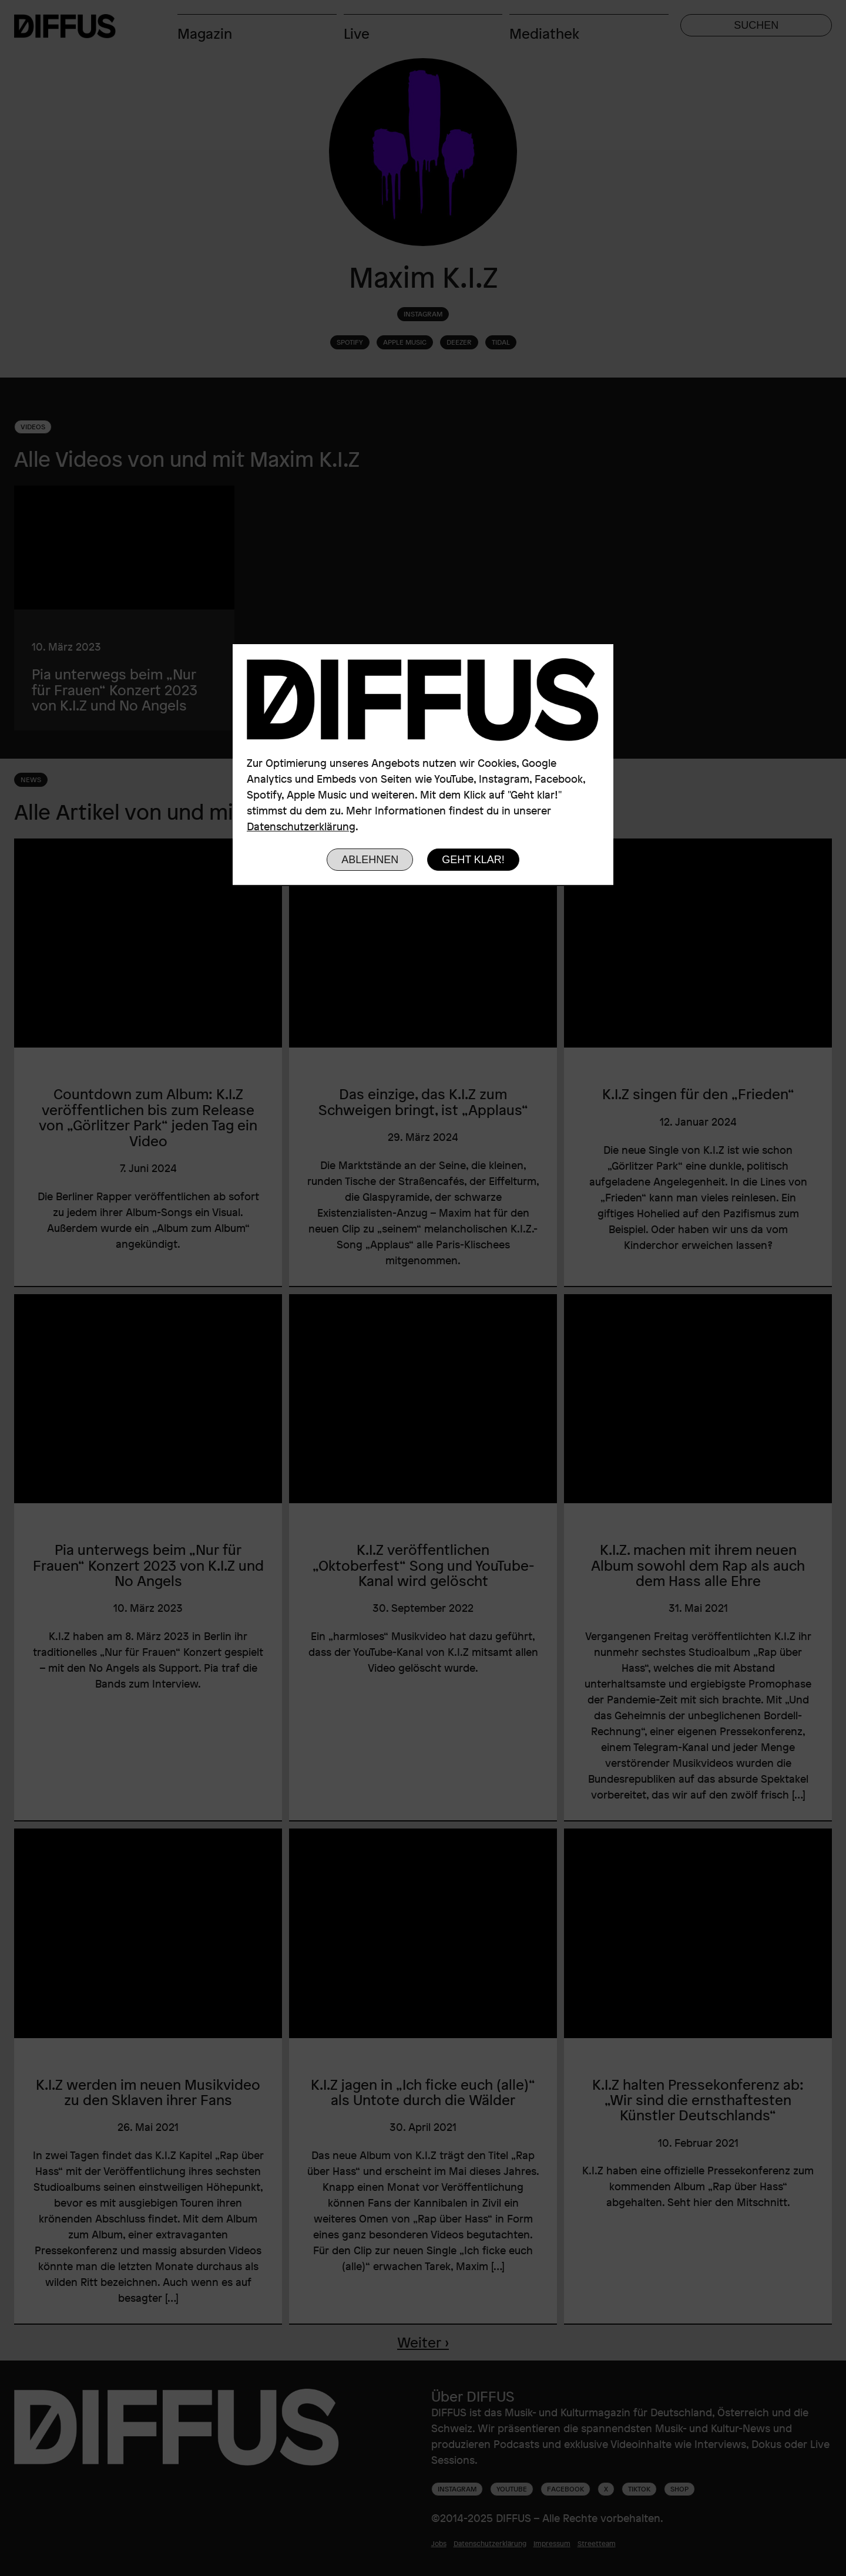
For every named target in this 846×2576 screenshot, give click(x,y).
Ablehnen (369, 860)
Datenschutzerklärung (301, 826)
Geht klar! (473, 860)
